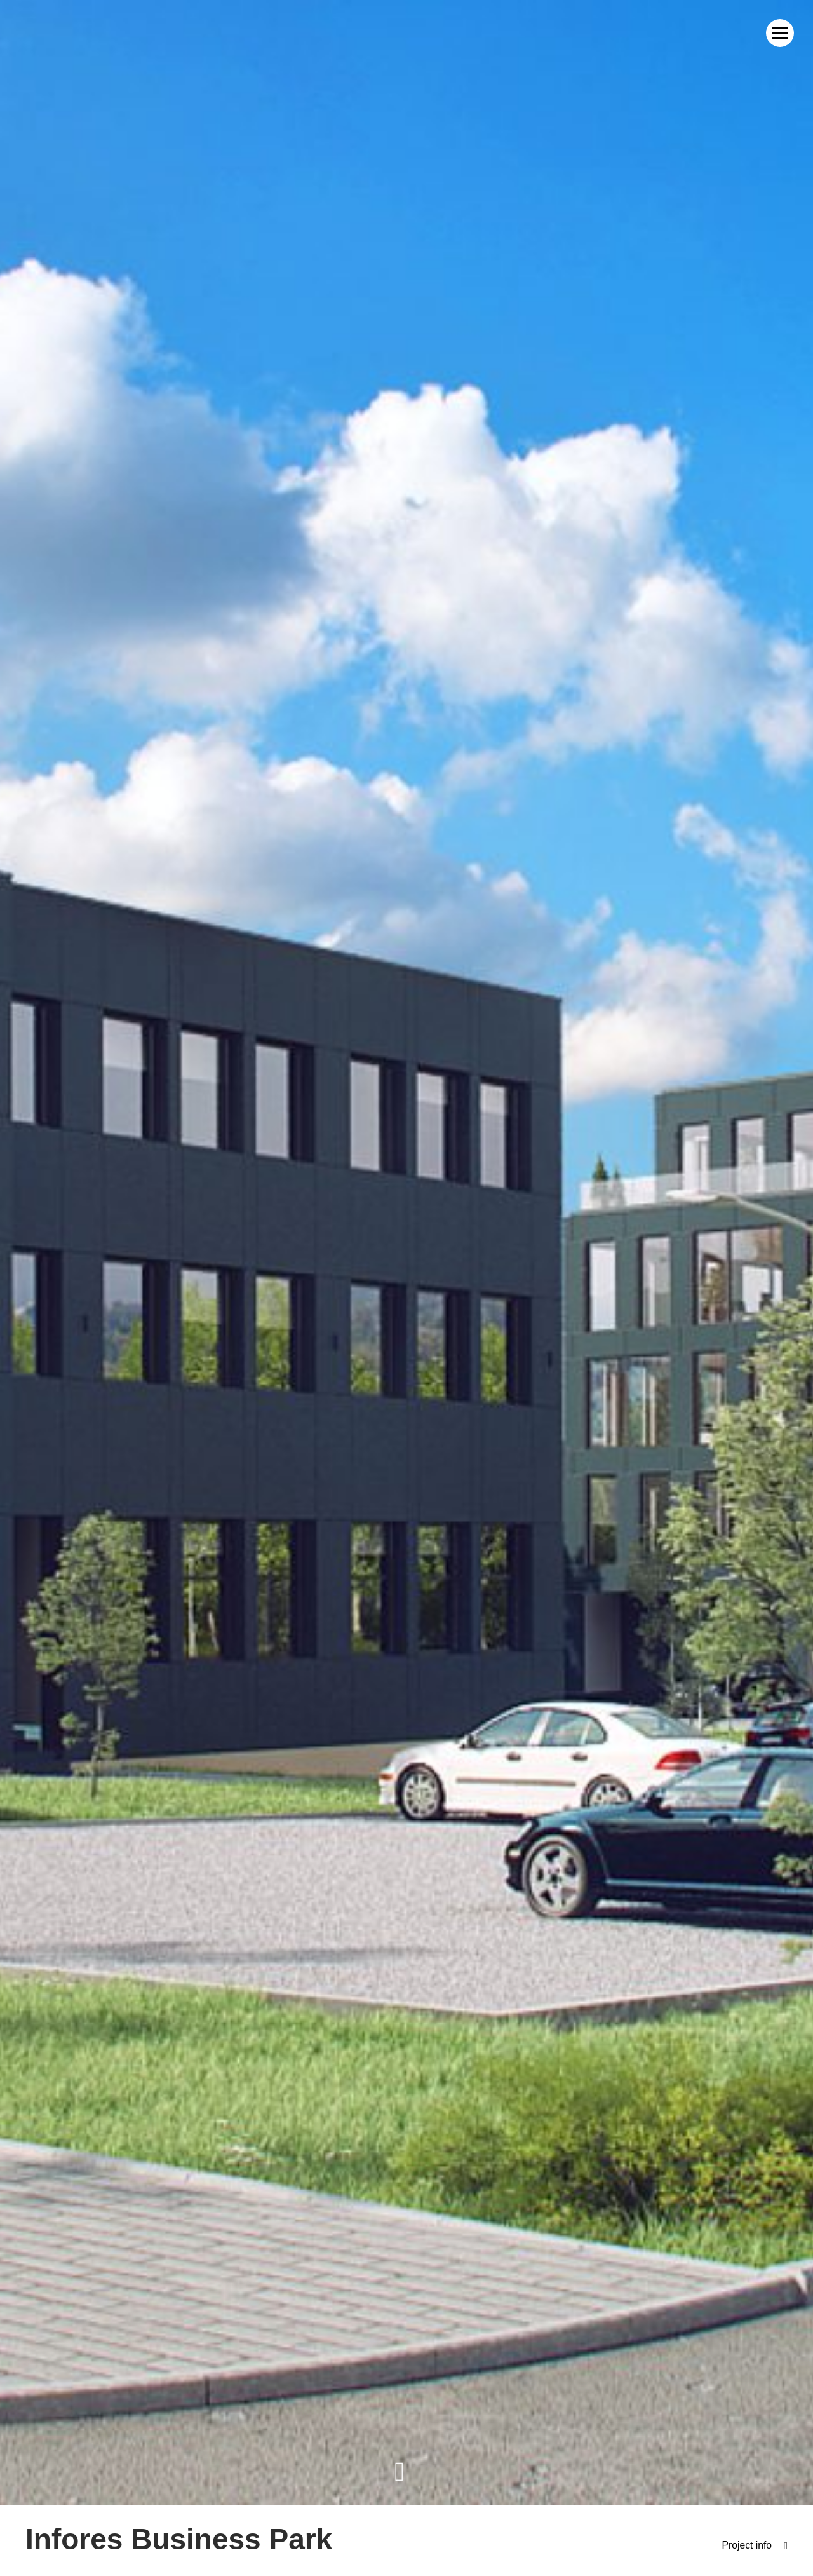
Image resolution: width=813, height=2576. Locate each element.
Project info (746, 2545)
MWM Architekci (67, 33)
